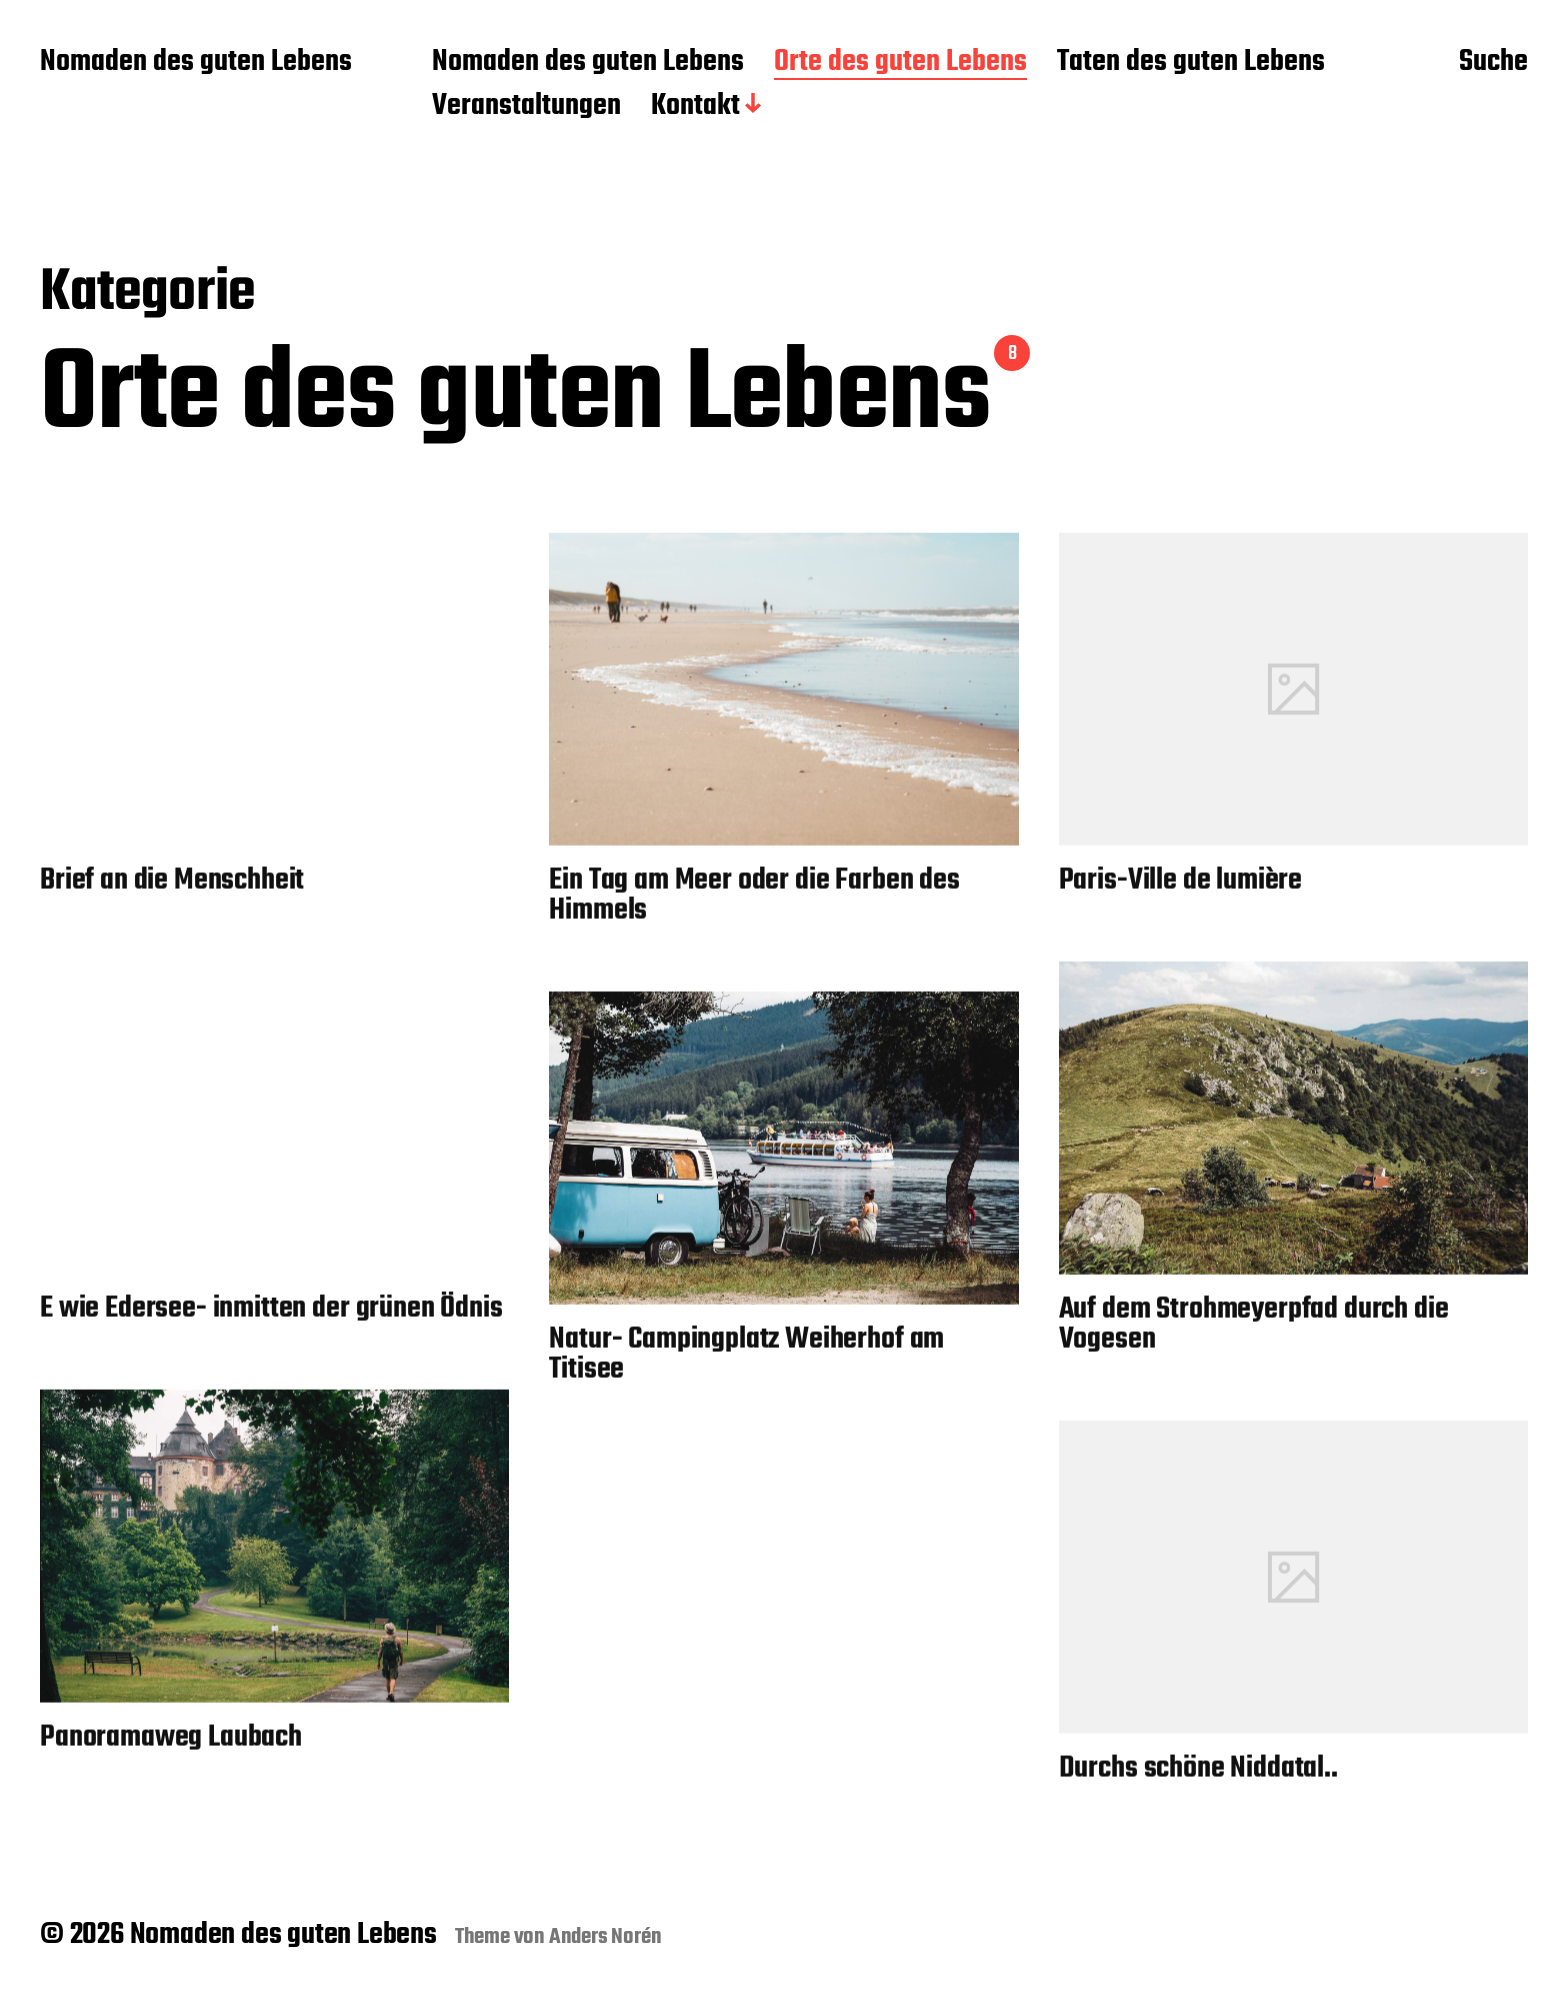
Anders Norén (605, 1937)
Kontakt (695, 107)
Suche (1493, 63)
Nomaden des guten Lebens (196, 63)
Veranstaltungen (526, 107)
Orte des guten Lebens (900, 63)
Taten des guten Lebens (1191, 63)
